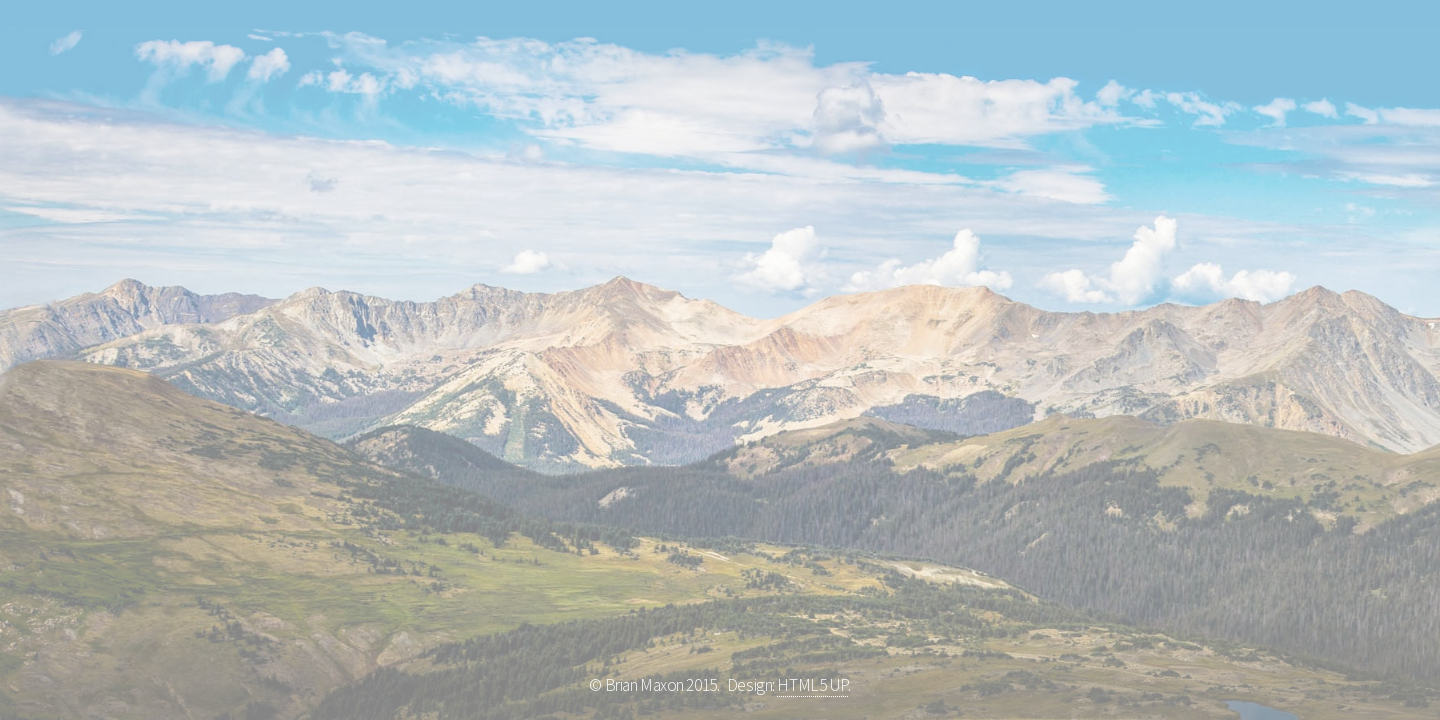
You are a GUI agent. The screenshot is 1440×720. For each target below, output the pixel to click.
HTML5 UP (812, 685)
